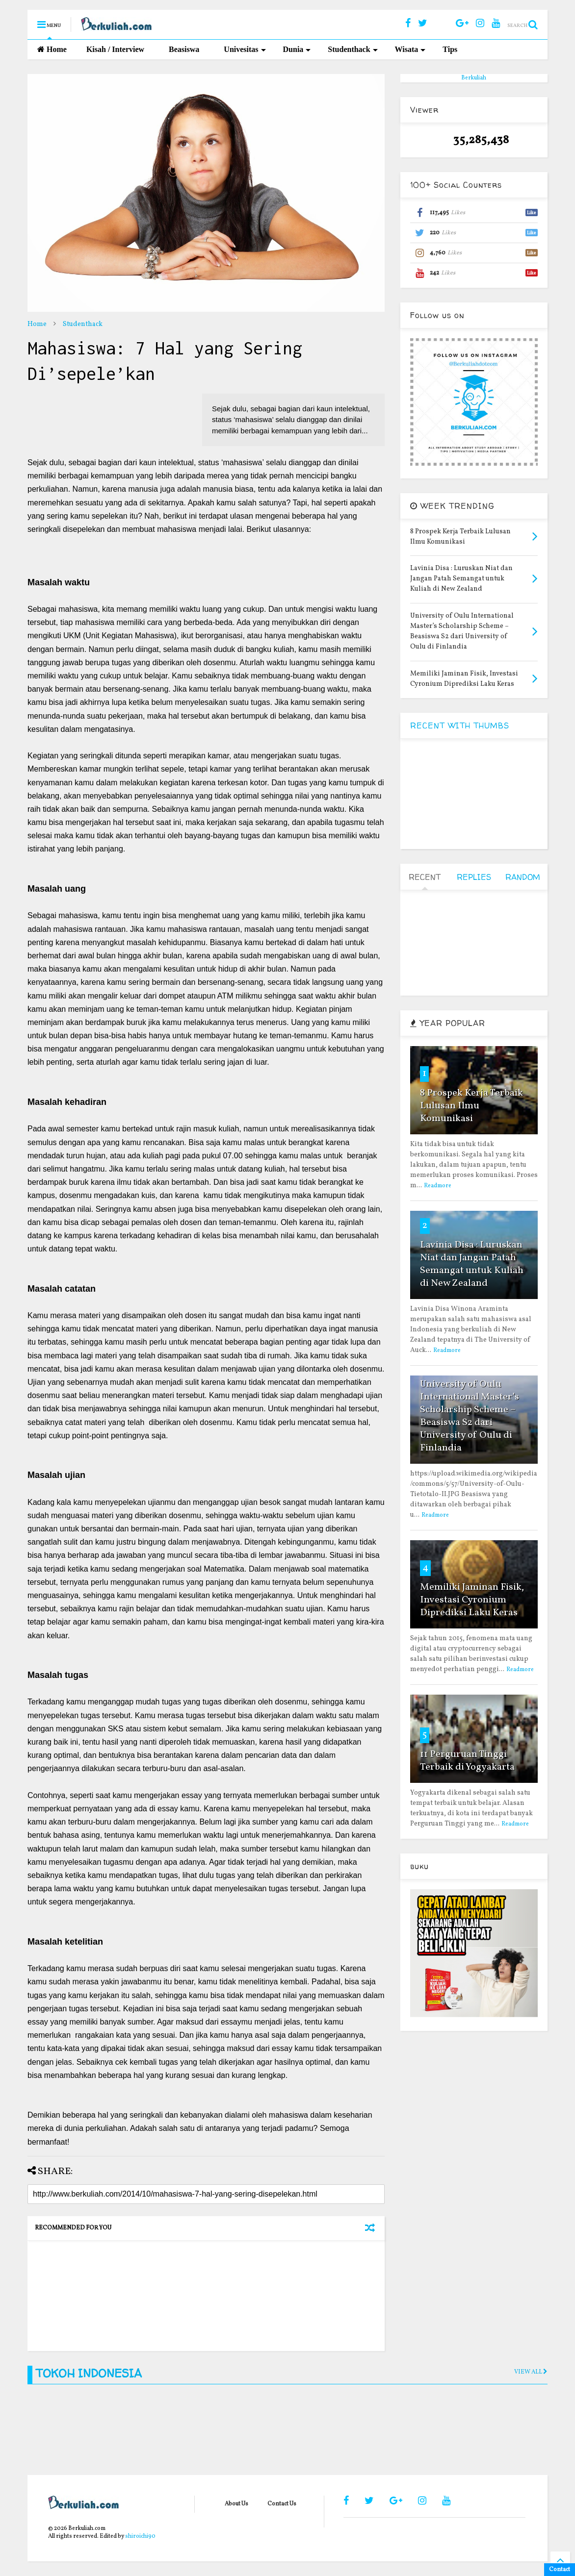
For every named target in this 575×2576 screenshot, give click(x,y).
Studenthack (352, 49)
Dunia (297, 49)
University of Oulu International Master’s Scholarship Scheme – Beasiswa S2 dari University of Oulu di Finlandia (469, 1416)
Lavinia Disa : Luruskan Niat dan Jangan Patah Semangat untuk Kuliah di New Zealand (471, 1264)
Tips (450, 49)
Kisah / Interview (115, 49)
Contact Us (281, 2504)
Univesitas (244, 49)
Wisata (410, 49)
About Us (236, 2504)
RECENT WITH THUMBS (459, 725)
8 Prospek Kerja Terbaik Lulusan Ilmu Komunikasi (471, 1105)
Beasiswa (184, 49)
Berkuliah (473, 78)
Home (52, 49)
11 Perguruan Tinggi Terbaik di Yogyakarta (467, 1761)
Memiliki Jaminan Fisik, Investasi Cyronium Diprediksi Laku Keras (472, 1600)
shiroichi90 (140, 2536)
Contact (559, 2570)
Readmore (437, 1186)
